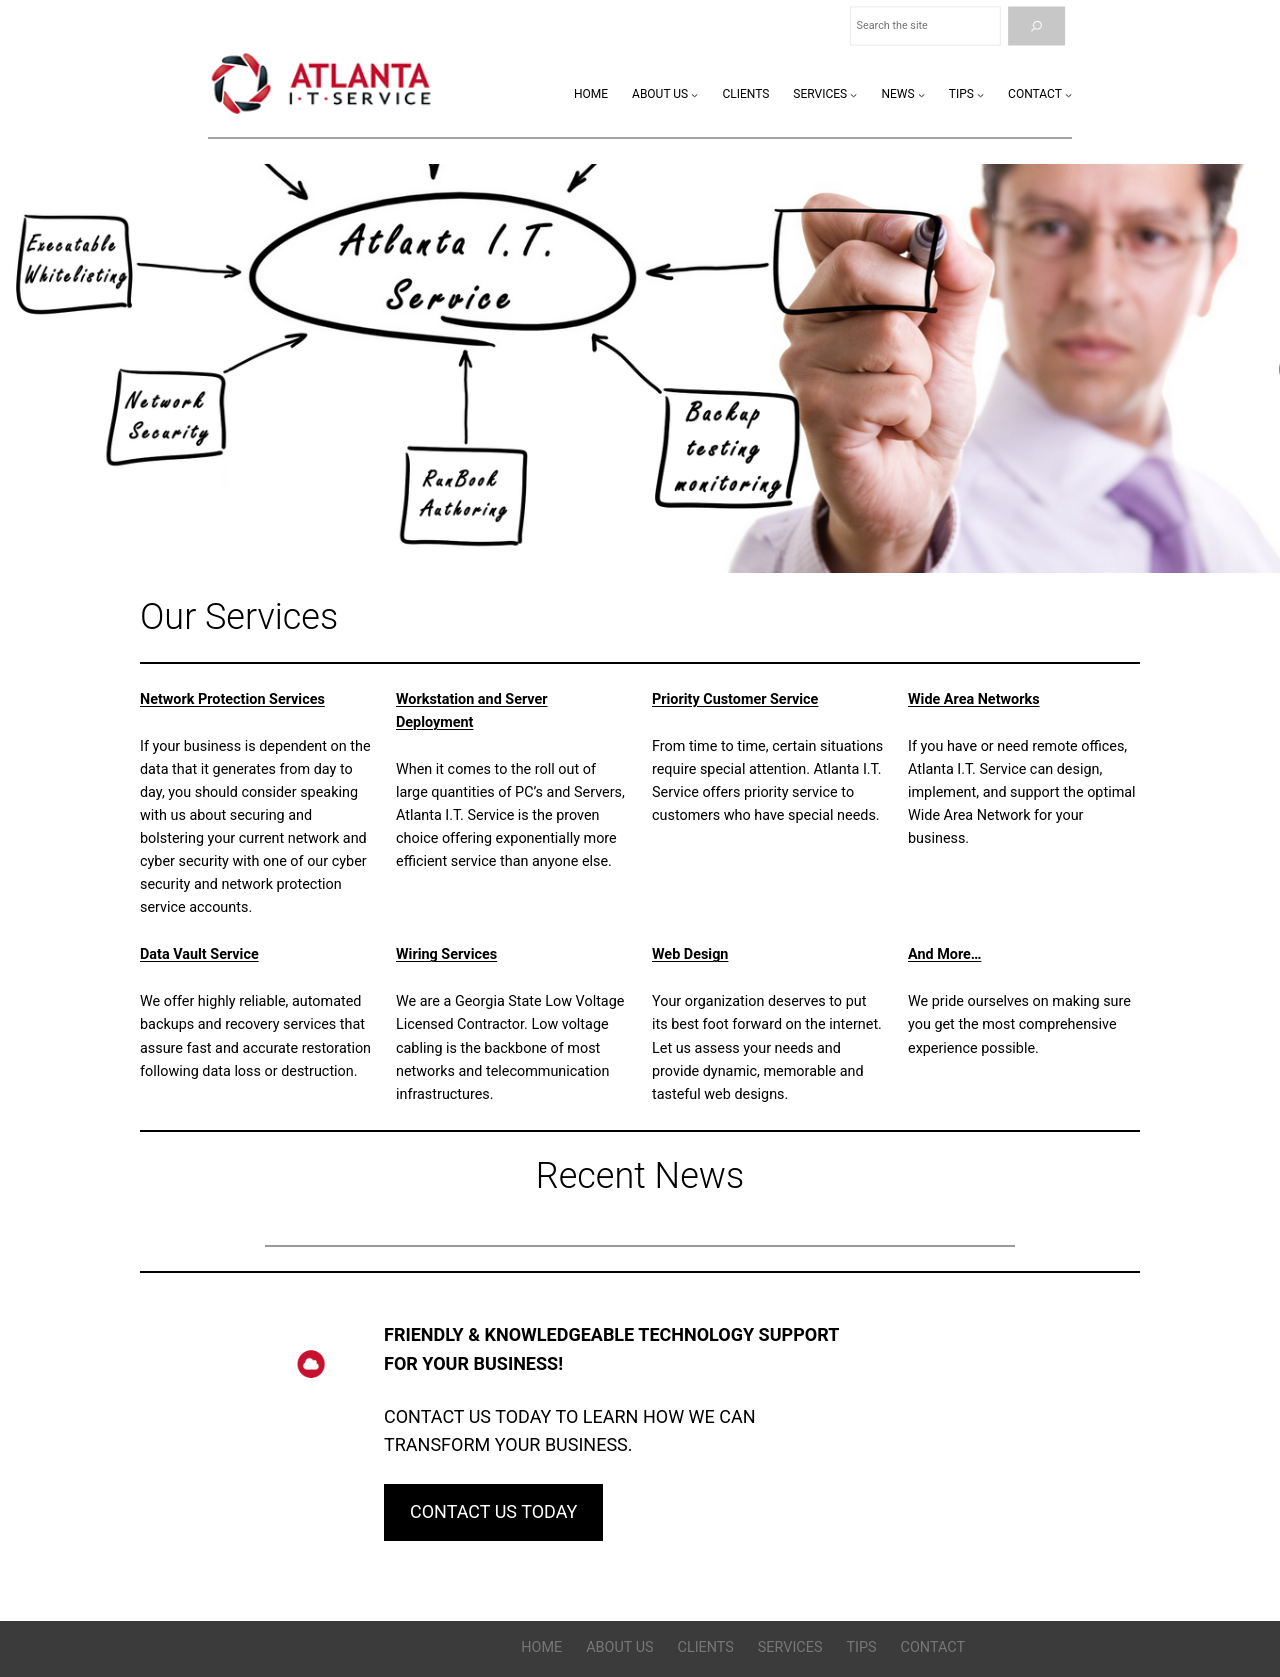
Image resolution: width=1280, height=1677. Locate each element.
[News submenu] (921, 94)
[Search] (1036, 26)
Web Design (690, 954)
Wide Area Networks (974, 699)
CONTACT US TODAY (493, 1511)
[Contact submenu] (1068, 94)
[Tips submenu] (980, 94)
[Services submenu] (853, 94)
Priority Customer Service (735, 699)
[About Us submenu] (694, 94)
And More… (944, 954)
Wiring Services (446, 954)
